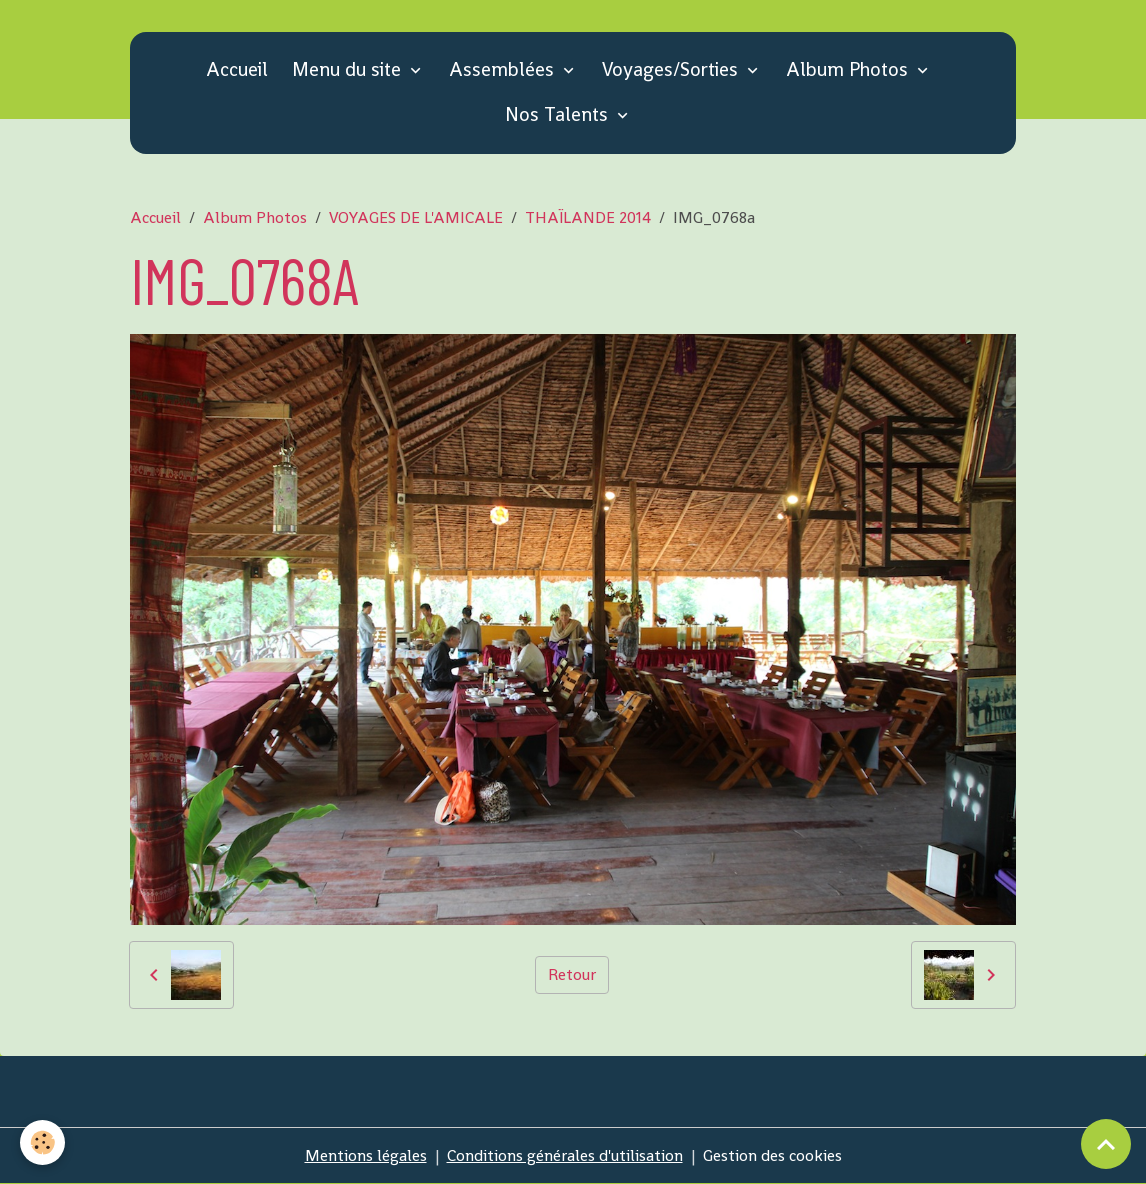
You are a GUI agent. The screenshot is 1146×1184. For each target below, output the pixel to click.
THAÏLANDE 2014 (588, 217)
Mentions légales (366, 1155)
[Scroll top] (1106, 1144)
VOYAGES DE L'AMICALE (416, 217)
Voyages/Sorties (672, 69)
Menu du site (349, 69)
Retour (572, 974)
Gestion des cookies (772, 1155)
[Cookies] (42, 1142)
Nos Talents (559, 114)
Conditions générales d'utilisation (565, 1155)
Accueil (237, 69)
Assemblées (504, 69)
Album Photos (849, 69)
